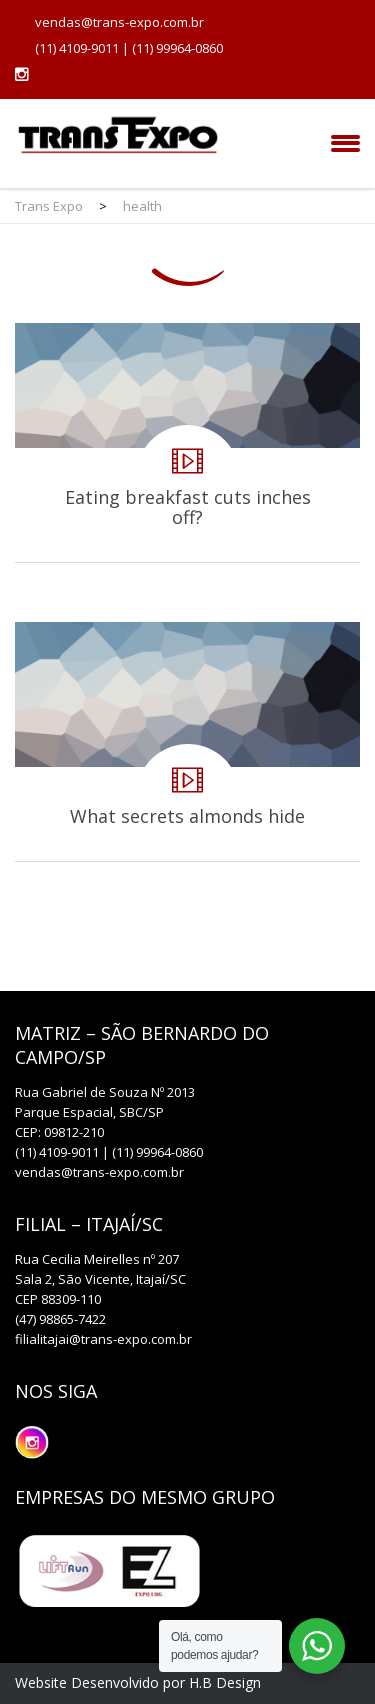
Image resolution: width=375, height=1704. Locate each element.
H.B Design (225, 1682)
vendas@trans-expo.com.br (119, 22)
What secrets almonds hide (187, 741)
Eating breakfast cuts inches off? (187, 442)
